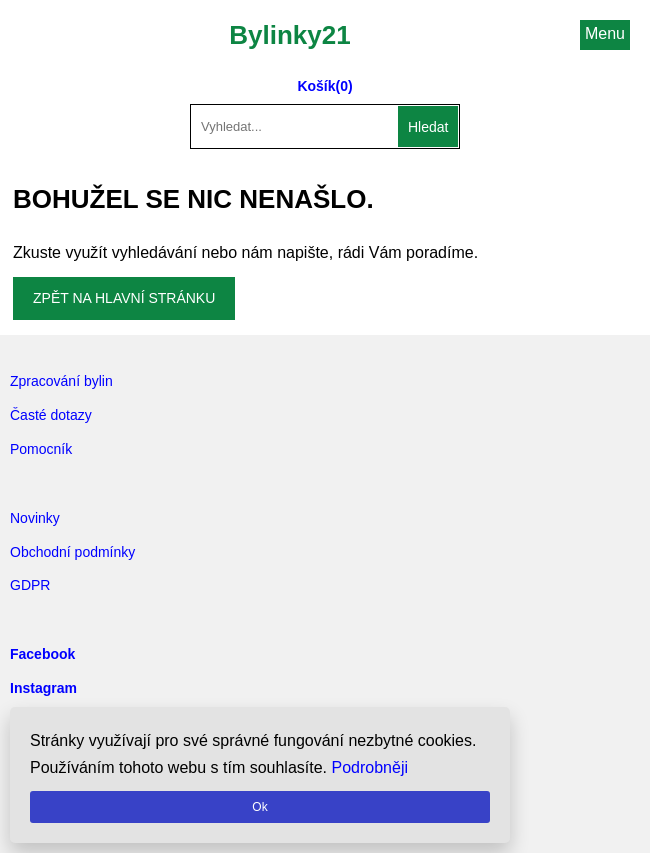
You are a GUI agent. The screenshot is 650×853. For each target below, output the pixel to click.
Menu (605, 33)
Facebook (42, 654)
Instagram (43, 688)
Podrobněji (370, 767)
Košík (316, 86)
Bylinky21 (289, 35)
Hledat (428, 127)
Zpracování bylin (61, 381)
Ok (259, 807)
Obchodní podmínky (72, 552)
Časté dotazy (51, 415)
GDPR (30, 585)
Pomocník (41, 449)
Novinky (35, 518)
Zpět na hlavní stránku (124, 298)
